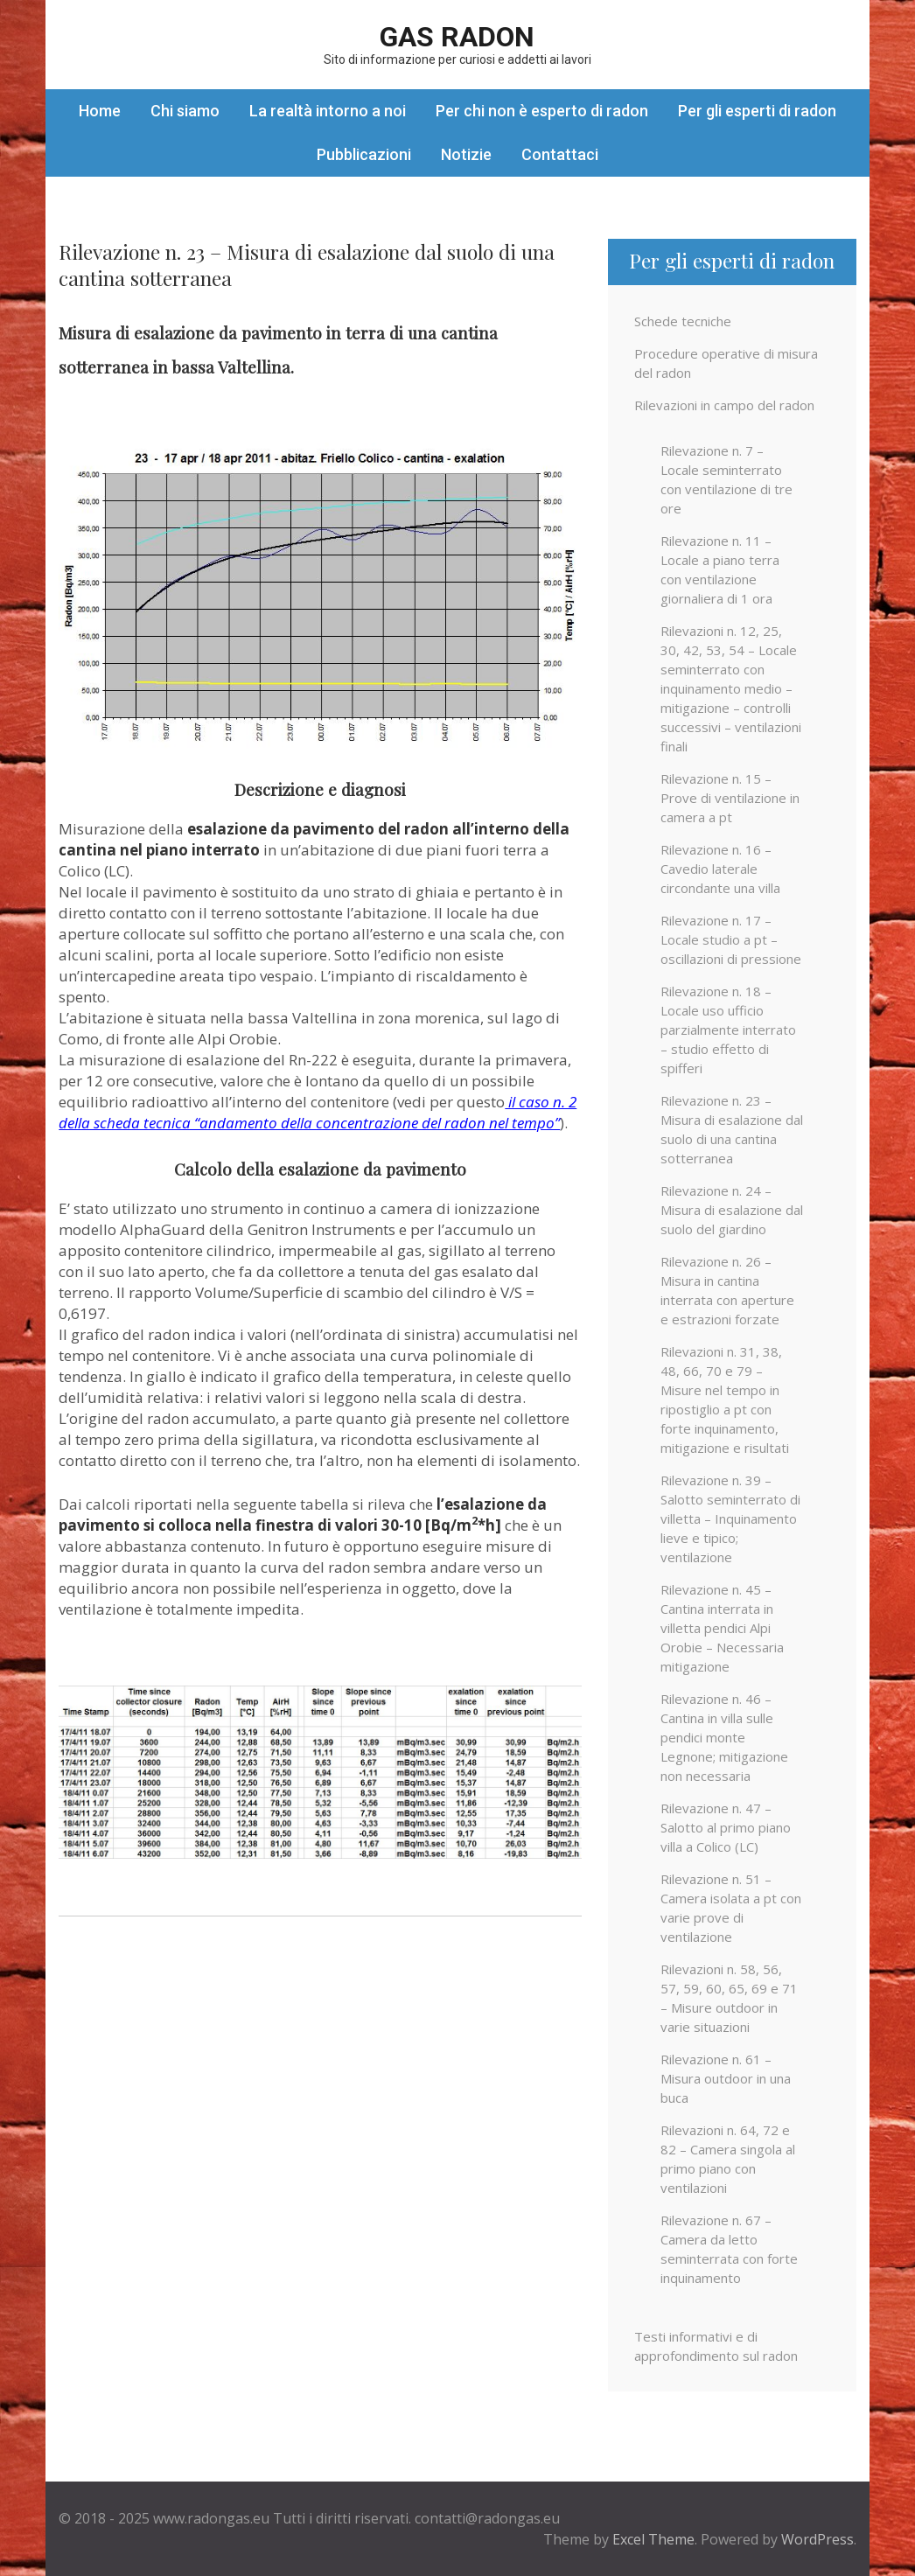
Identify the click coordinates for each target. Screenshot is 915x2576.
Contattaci (559, 154)
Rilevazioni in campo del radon (724, 405)
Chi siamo (185, 110)
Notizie (466, 154)
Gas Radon (457, 36)
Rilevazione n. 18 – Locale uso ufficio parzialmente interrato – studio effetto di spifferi (728, 1029)
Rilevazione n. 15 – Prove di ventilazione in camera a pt (730, 798)
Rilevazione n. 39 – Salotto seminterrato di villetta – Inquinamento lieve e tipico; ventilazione (730, 1518)
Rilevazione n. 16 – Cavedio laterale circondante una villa (720, 869)
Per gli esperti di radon (757, 110)
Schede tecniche (682, 321)
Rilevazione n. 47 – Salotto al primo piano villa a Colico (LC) (725, 1827)
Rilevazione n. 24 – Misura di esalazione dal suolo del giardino (731, 1210)
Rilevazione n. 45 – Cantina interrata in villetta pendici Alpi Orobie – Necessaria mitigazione (722, 1628)
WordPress (817, 2539)
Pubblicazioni (364, 154)
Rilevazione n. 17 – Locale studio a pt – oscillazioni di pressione (730, 939)
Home (100, 110)
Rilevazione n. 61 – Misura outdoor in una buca (725, 2078)
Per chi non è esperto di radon (542, 110)
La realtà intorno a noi (327, 110)
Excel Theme (653, 2539)
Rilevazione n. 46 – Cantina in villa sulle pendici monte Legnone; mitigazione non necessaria (724, 1737)
